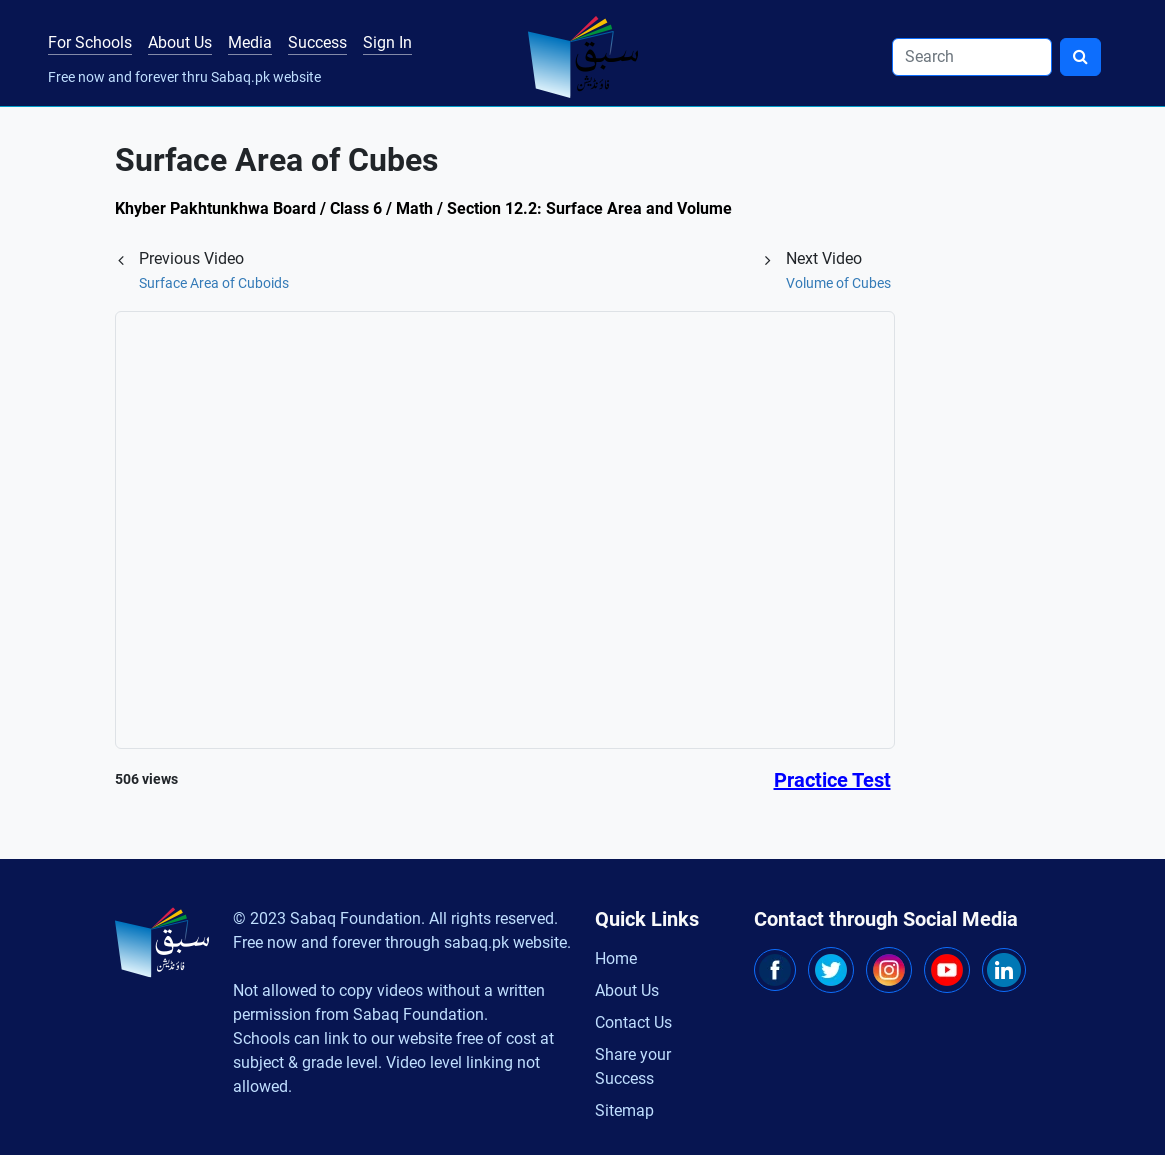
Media (250, 42)
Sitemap (624, 1110)
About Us (180, 42)
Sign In (387, 42)
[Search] (972, 57)
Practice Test (832, 780)
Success (317, 42)
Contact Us (633, 1022)
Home (616, 958)
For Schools (90, 42)
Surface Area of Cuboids (214, 283)
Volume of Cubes (838, 283)
